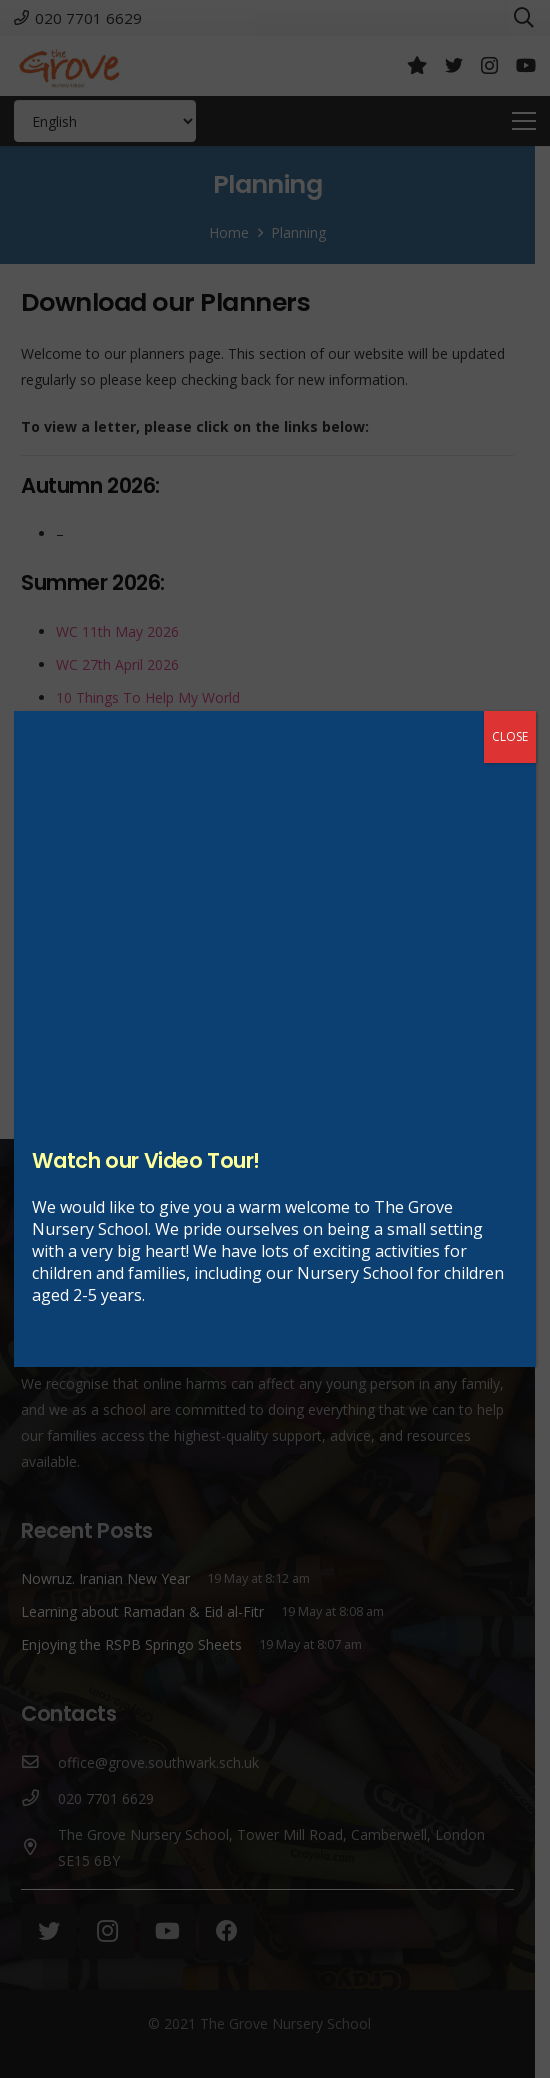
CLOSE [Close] (510, 736)
